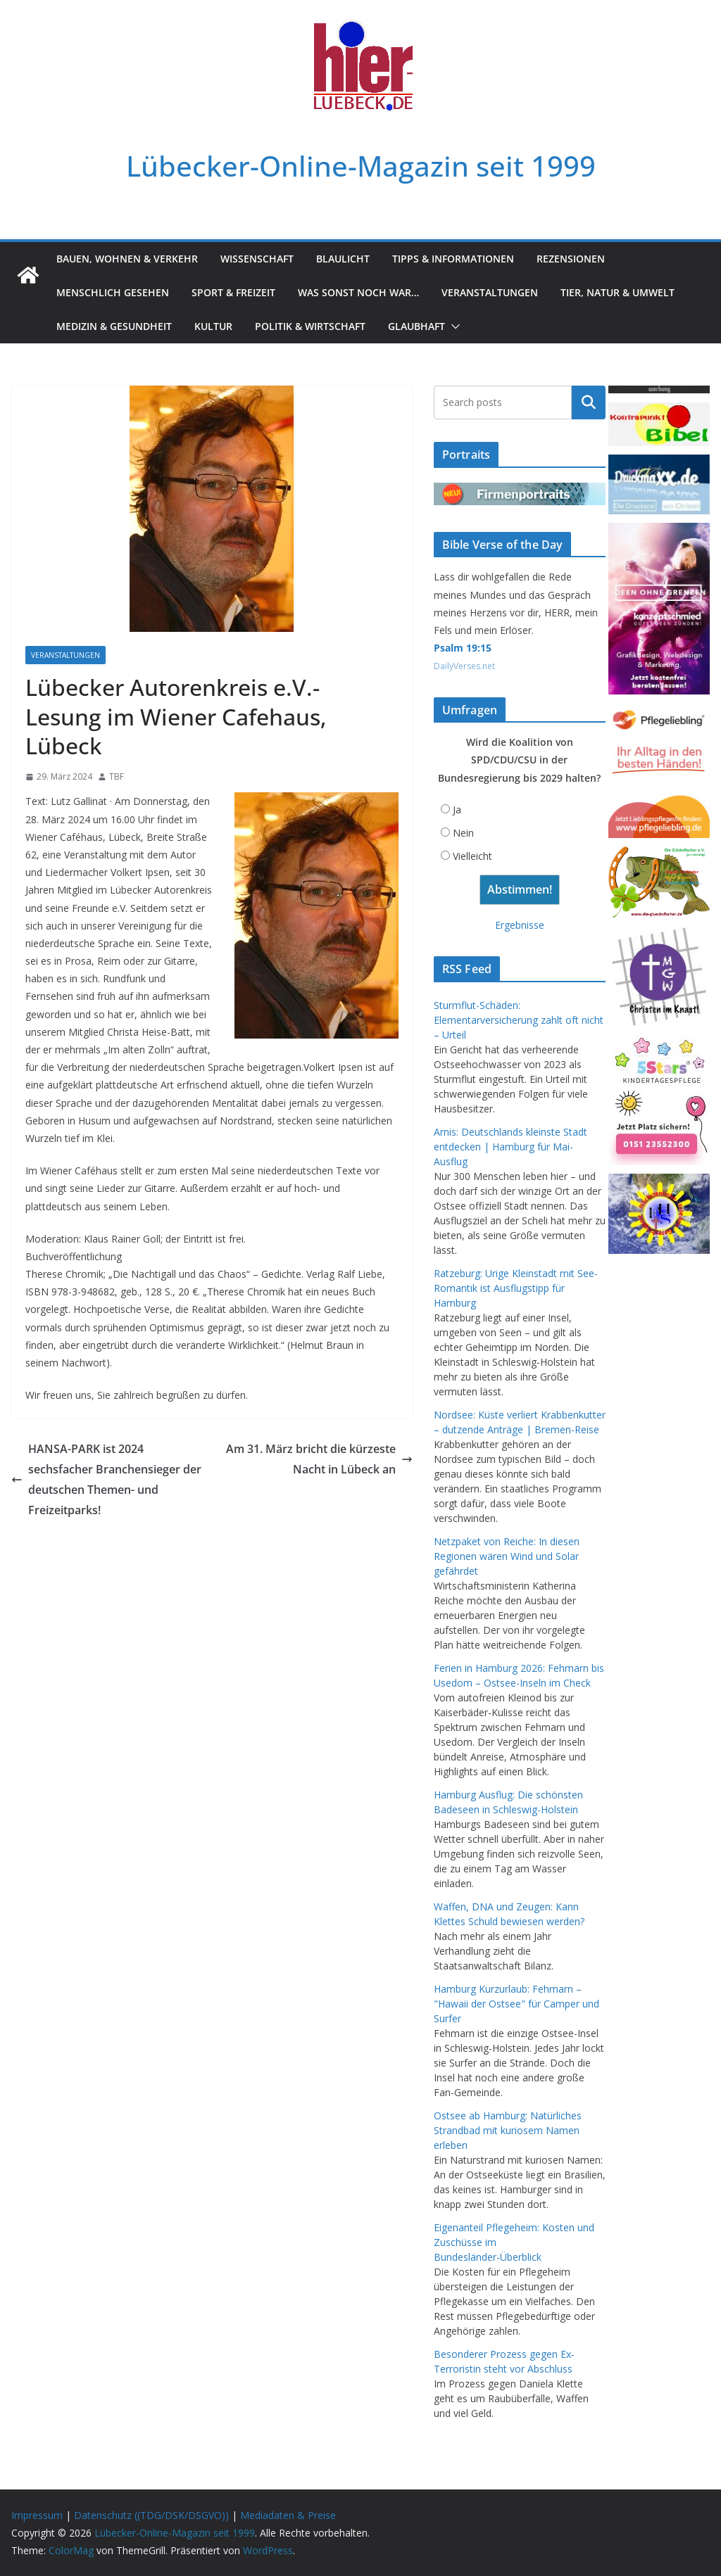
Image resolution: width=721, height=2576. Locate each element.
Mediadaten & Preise (288, 2515)
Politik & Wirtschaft (310, 326)
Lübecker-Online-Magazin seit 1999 (361, 165)
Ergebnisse (519, 925)
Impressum (37, 2515)
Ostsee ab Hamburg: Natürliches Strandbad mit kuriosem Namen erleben (508, 2130)
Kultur (213, 326)
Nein (463, 832)
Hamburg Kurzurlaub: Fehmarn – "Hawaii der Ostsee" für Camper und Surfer (516, 2003)
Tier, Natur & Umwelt (617, 292)
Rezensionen (571, 258)
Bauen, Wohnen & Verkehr (127, 258)
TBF (116, 776)
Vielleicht (472, 856)
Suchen (589, 402)
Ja (457, 809)
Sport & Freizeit (233, 292)
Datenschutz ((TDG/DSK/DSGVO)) (151, 2515)
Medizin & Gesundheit (114, 326)
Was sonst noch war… (358, 292)
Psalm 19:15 (462, 647)
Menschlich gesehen (112, 292)
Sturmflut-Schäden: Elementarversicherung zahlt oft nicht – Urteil (518, 1019)
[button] (452, 326)
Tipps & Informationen (453, 258)
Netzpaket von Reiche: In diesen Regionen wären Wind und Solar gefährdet (506, 1556)
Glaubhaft (416, 326)
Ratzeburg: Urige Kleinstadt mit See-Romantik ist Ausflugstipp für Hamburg (516, 1288)
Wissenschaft (257, 258)
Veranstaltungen (489, 292)
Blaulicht (343, 258)
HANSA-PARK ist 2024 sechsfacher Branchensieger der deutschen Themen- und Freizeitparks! (106, 1479)
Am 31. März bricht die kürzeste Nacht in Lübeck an (319, 1459)
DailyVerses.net (464, 666)
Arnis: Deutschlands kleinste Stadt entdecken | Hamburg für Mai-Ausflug (510, 1146)
